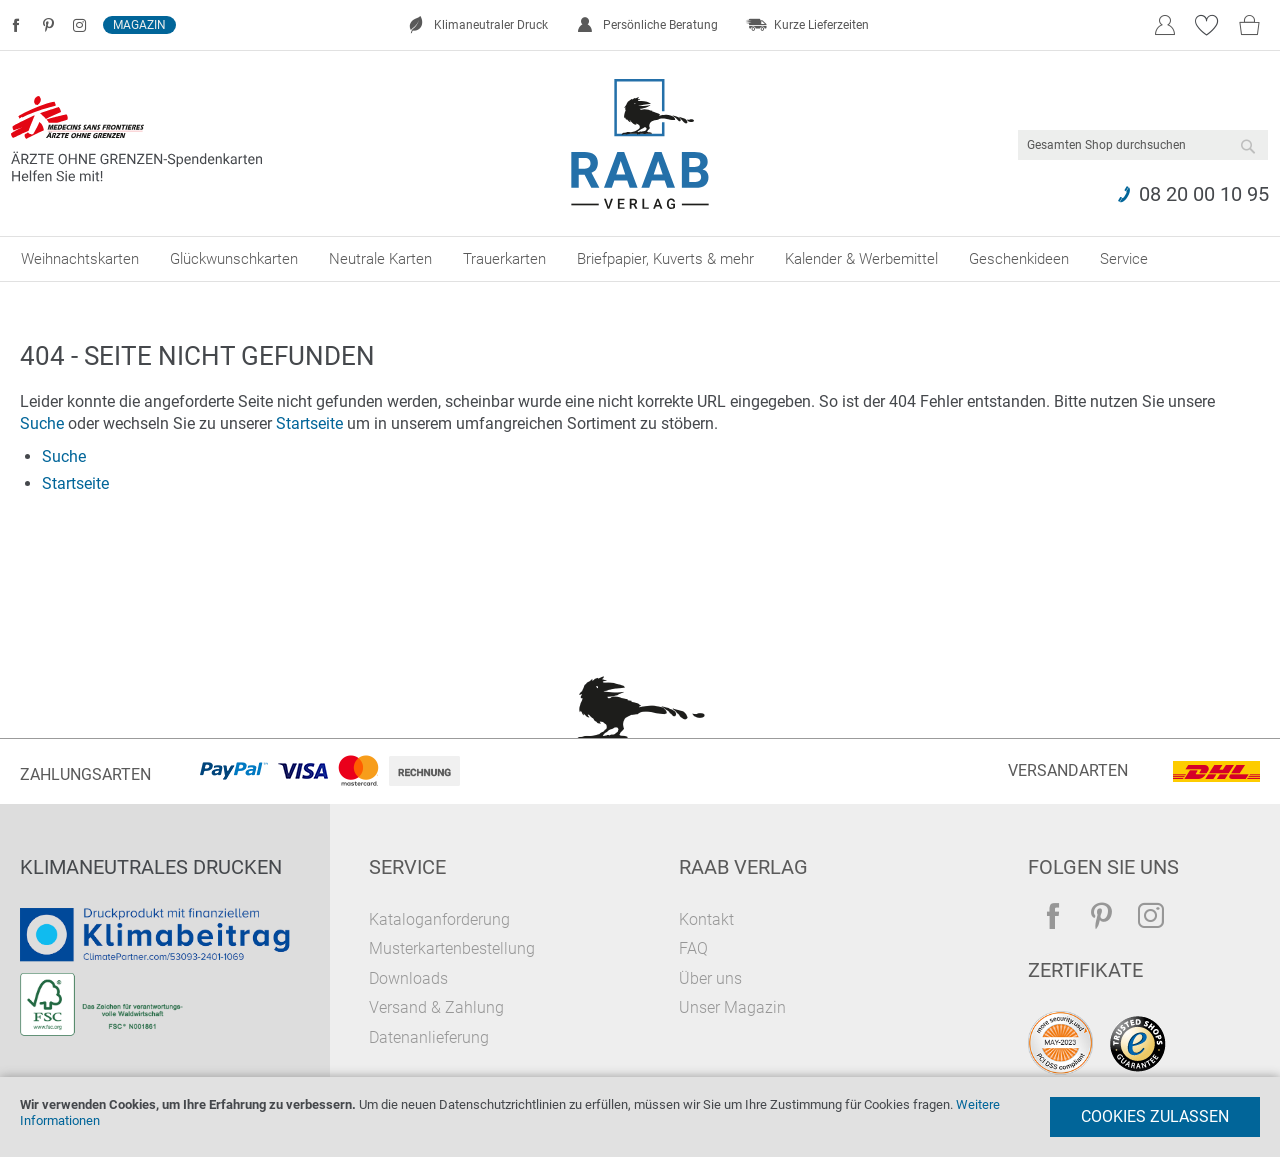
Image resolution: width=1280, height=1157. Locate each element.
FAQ (693, 948)
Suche (42, 423)
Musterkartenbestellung (452, 948)
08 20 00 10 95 (1204, 194)
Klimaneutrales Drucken (151, 867)
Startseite (309, 423)
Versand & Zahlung (436, 1007)
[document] (640, 1117)
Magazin (139, 25)
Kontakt (706, 919)
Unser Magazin (732, 1007)
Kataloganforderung (439, 919)
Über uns (710, 978)
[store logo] (640, 144)
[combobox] (1143, 145)
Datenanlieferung (429, 1037)
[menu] (640, 259)
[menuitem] (80, 259)
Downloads (408, 978)
